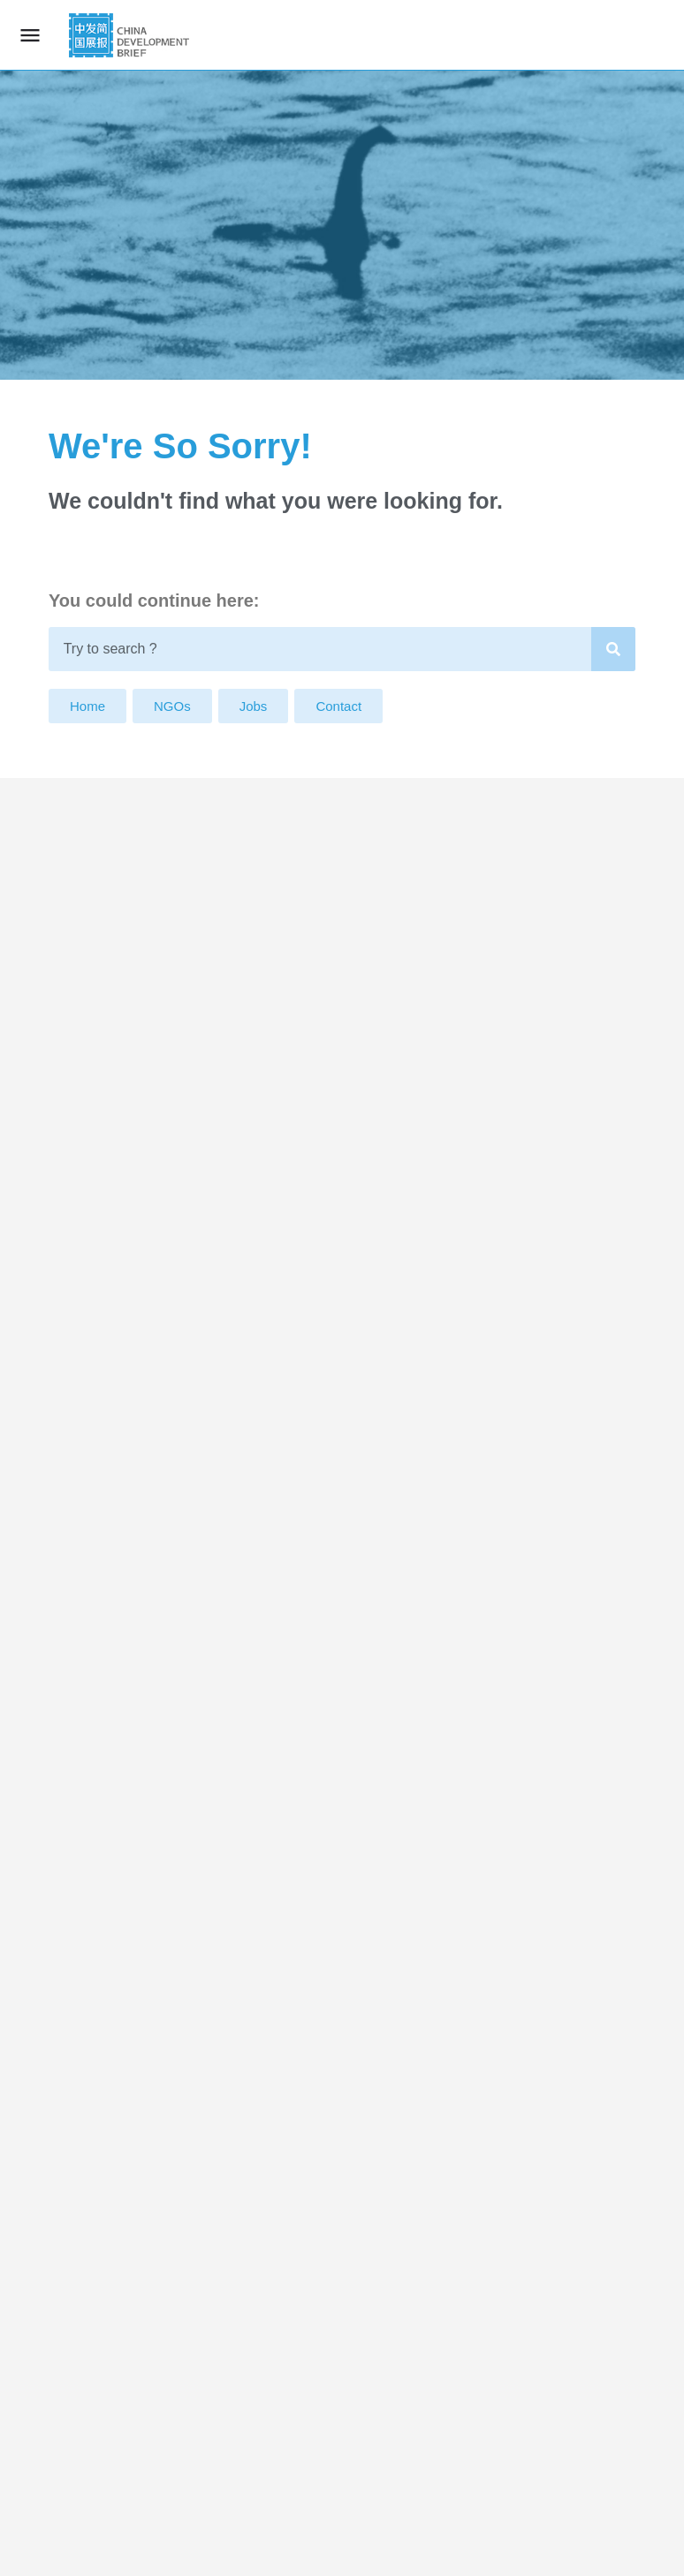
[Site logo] (131, 35)
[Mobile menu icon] (30, 35)
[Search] (613, 649)
